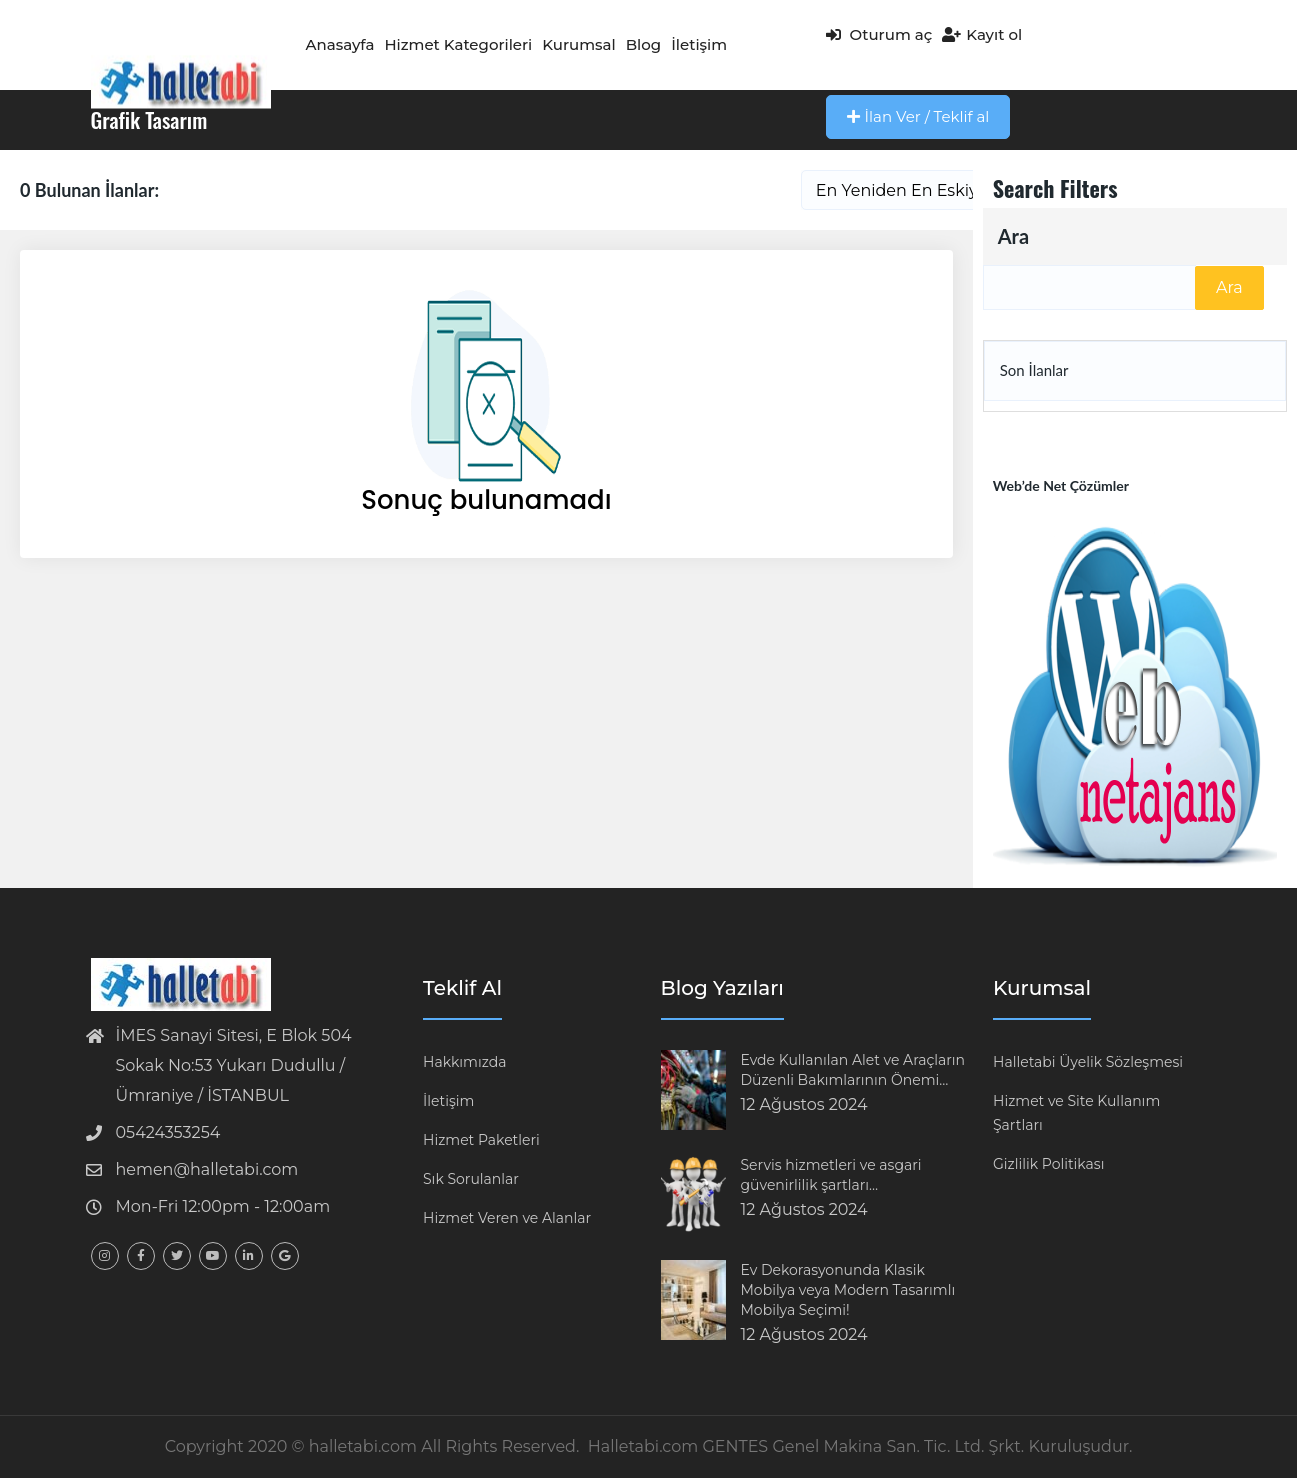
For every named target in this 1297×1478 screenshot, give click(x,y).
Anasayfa (340, 44)
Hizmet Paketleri (481, 1140)
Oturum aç (879, 34)
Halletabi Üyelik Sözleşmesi (1088, 1062)
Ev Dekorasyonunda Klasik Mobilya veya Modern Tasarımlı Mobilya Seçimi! (848, 1290)
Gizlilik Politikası (1048, 1164)
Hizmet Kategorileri (458, 44)
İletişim (699, 44)
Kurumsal (579, 44)
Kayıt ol (982, 34)
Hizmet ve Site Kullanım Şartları (1076, 1113)
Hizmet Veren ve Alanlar (507, 1218)
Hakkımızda (464, 1062)
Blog (643, 44)
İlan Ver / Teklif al (918, 116)
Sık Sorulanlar (471, 1179)
